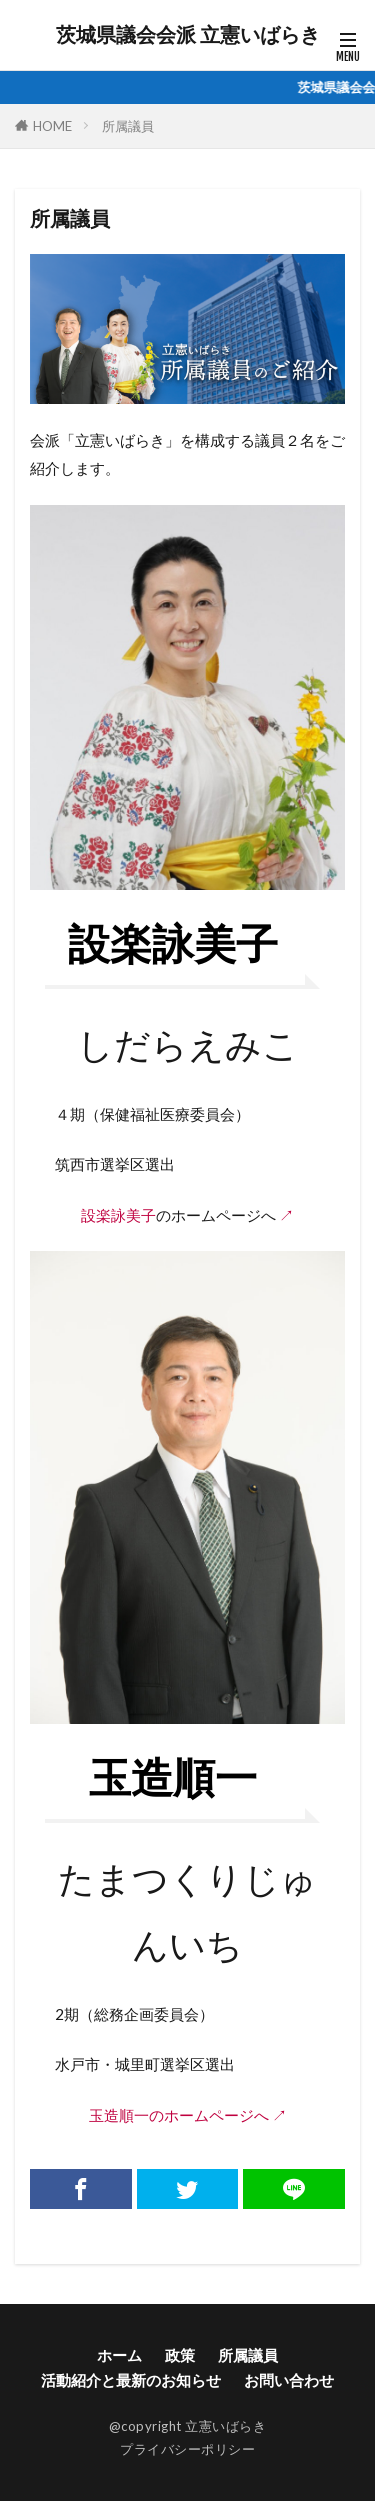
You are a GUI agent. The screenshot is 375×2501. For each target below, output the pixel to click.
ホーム (119, 2355)
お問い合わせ (289, 2380)
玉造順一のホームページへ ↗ (188, 2115)
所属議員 (128, 126)
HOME (52, 126)
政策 (180, 2355)
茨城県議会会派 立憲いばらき (188, 35)
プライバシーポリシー (187, 2449)
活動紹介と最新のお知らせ (131, 2380)
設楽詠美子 (118, 1215)
